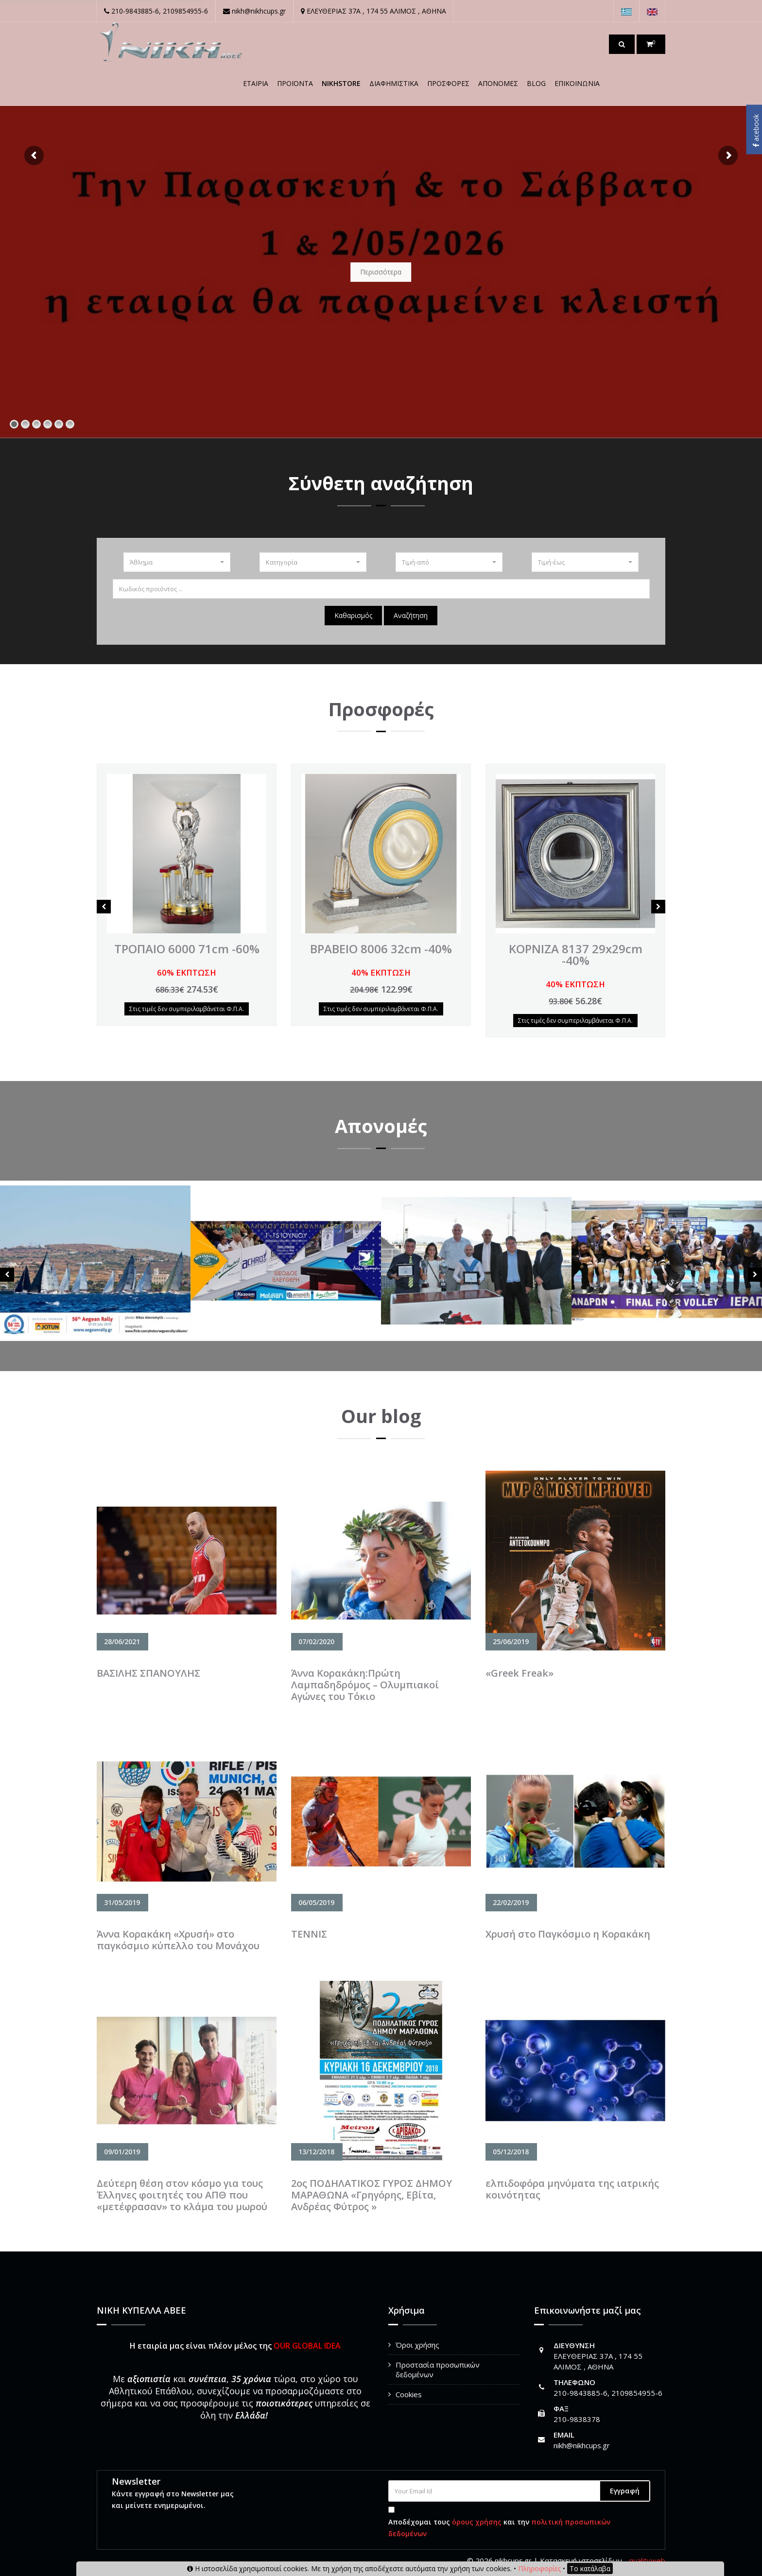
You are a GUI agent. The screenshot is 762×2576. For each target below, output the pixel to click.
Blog (536, 83)
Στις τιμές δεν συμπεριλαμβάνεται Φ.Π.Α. (186, 1009)
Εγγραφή (625, 2490)
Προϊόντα (295, 83)
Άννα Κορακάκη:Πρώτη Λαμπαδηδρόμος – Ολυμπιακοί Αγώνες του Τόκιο (365, 1684)
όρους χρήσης (477, 2521)
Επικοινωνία (577, 83)
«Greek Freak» (519, 1673)
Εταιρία (255, 83)
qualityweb (647, 2560)
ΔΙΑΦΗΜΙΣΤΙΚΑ (393, 83)
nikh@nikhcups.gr (582, 2445)
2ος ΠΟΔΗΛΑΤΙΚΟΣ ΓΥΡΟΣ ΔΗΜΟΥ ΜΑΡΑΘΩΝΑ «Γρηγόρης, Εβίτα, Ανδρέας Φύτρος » (371, 2195)
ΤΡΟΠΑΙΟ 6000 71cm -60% (187, 949)
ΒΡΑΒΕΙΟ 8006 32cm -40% (381, 949)
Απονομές (498, 83)
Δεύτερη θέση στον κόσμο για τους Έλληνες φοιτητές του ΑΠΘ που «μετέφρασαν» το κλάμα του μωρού (182, 2195)
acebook (756, 130)
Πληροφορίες (539, 2568)
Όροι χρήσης (417, 2345)
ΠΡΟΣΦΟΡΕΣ (448, 83)
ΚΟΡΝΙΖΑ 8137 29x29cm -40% (575, 954)
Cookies (409, 2394)
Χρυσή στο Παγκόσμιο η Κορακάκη (567, 1934)
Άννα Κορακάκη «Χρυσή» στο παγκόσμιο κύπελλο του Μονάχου (178, 1939)
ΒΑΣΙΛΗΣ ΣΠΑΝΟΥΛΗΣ (148, 1673)
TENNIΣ (309, 1934)
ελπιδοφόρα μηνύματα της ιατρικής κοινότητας (572, 2189)
